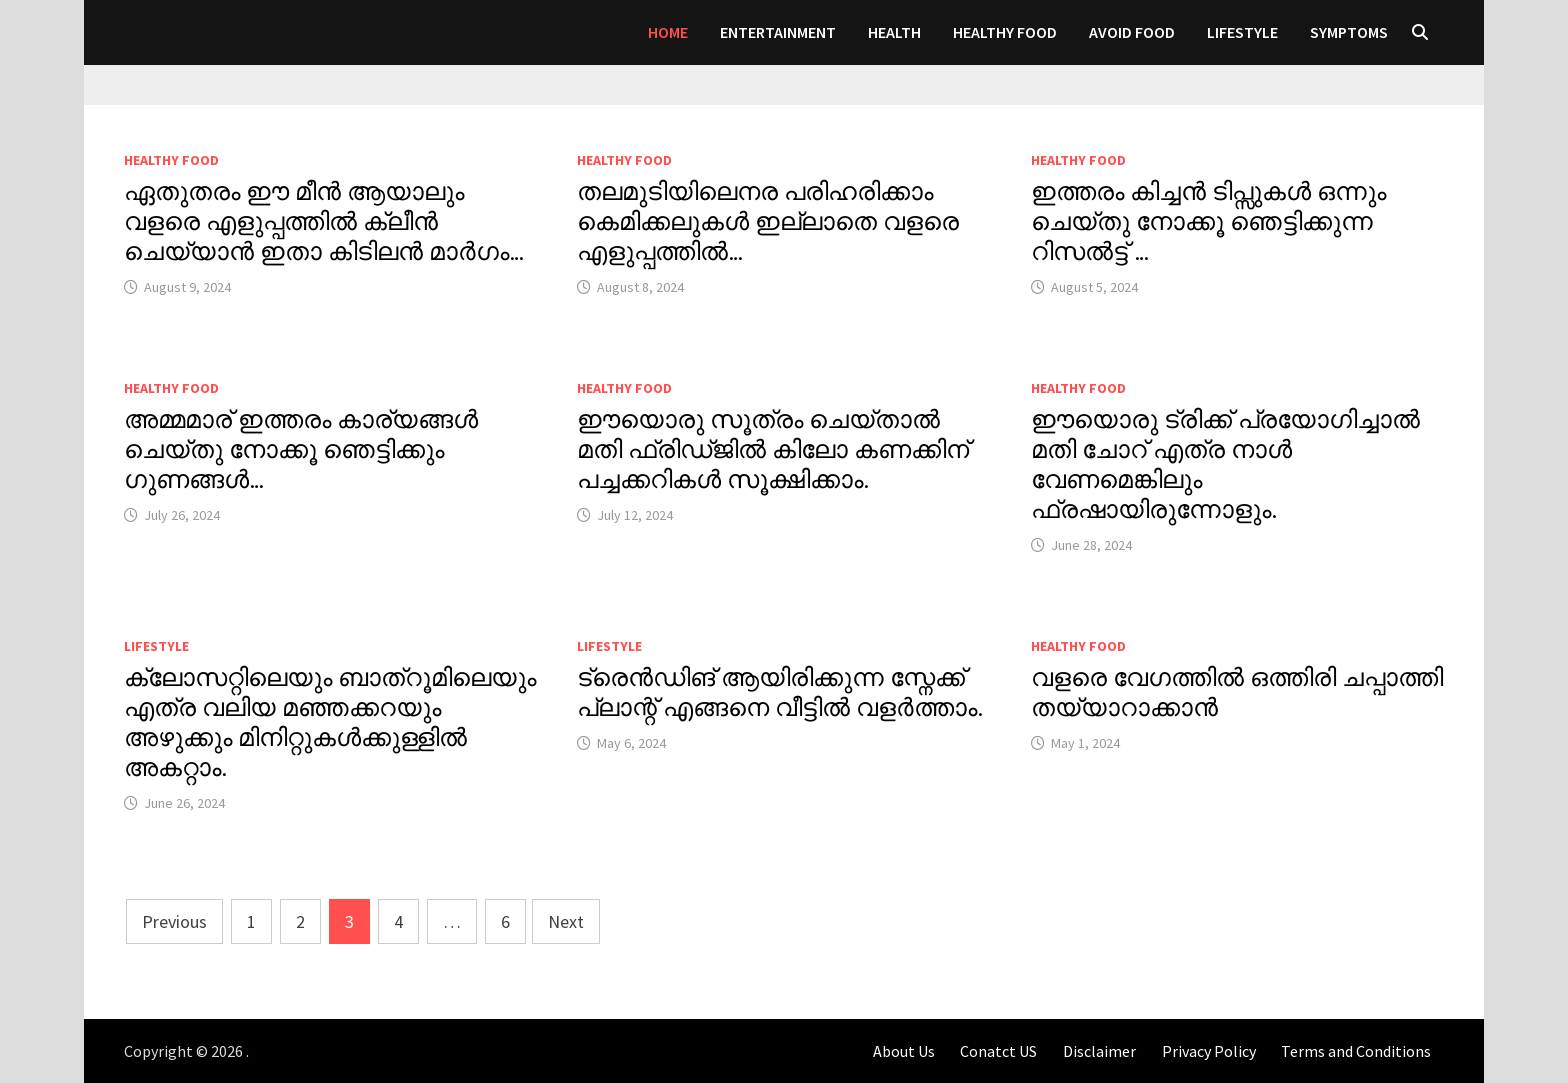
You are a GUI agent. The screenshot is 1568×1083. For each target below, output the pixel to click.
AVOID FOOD (1132, 32)
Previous (174, 921)
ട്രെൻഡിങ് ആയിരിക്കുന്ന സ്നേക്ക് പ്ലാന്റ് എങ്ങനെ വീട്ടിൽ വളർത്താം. (780, 692)
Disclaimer (1099, 1051)
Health (894, 32)
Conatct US (998, 1051)
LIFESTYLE (1242, 32)
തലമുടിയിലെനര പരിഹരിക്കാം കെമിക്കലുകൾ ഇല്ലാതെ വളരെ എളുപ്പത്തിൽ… (768, 221)
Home (668, 32)
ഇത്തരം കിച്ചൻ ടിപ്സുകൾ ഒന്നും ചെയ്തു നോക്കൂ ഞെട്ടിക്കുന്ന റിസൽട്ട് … (1208, 221)
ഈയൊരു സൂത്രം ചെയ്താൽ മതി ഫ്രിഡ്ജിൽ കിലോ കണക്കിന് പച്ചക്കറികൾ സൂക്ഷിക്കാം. (773, 449)
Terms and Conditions (1356, 1051)
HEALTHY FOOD (1005, 32)
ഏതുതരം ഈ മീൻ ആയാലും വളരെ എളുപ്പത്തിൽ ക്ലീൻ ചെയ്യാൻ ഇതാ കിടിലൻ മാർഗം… (324, 221)
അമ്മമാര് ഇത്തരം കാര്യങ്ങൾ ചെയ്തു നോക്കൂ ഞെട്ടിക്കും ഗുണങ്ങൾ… (301, 449)
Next (566, 921)
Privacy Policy (1209, 1051)
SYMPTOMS (1349, 32)
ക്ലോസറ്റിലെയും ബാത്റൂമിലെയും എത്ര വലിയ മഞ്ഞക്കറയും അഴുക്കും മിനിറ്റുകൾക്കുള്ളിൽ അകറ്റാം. (330, 722)
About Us (904, 1051)
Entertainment (778, 32)
